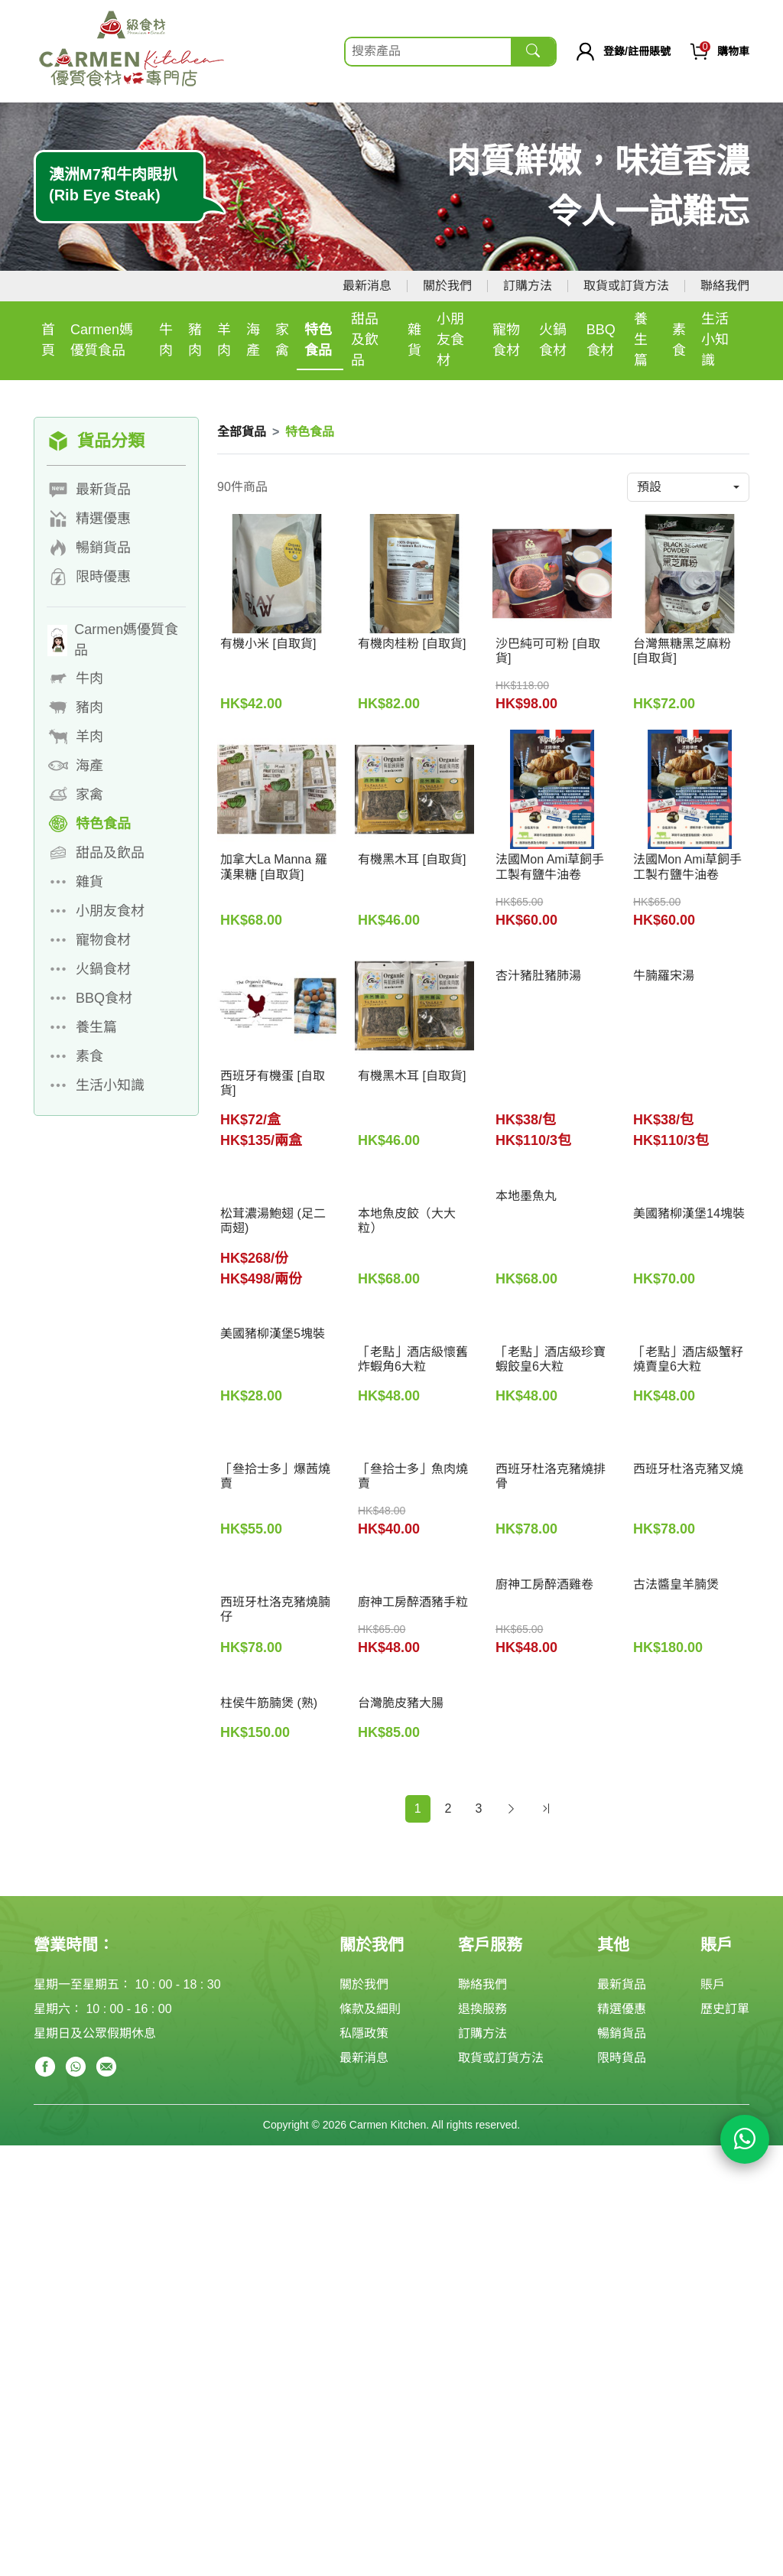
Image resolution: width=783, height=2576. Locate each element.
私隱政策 (364, 2033)
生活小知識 (715, 339)
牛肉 (166, 340)
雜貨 (414, 340)
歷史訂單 (724, 2008)
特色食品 (318, 340)
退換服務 (482, 2008)
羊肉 (224, 340)
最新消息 (367, 285)
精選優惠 (621, 2008)
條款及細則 (370, 2008)
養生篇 (641, 339)
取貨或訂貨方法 (626, 285)
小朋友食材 (450, 339)
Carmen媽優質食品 (101, 340)
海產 (253, 340)
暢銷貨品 (621, 2033)
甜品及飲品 (365, 339)
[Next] (511, 1809)
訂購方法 (527, 285)
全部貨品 (241, 431)
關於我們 (447, 285)
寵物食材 (506, 340)
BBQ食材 (601, 340)
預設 (649, 486)
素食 (679, 340)
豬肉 (195, 340)
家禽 (282, 340)
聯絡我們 (724, 285)
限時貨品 (621, 2057)
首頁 (48, 340)
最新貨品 (621, 1984)
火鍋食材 (553, 340)
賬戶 (712, 1984)
